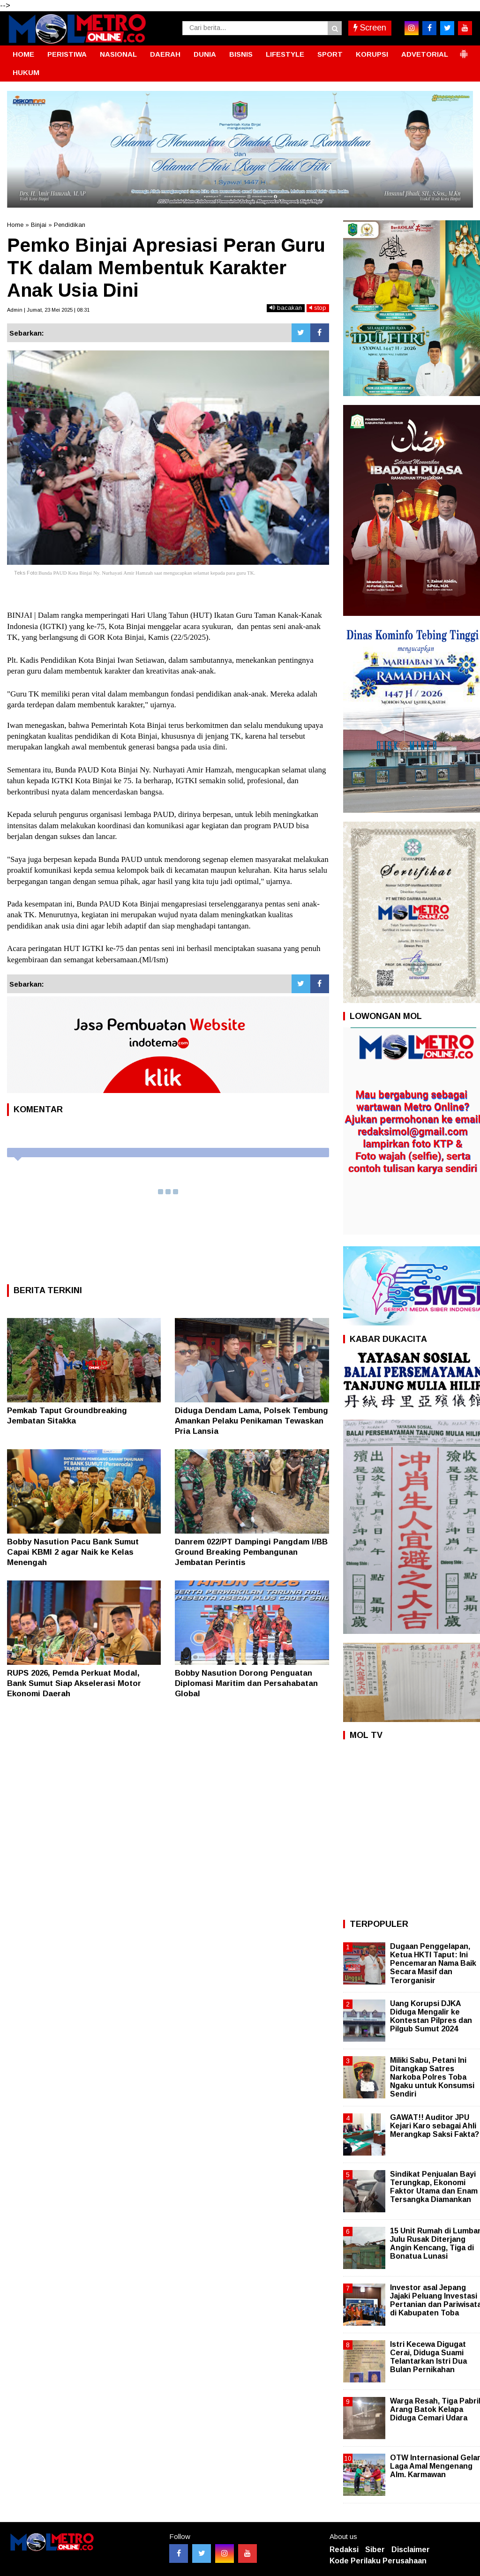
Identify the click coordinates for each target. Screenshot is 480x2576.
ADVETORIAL (424, 54)
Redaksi (344, 2550)
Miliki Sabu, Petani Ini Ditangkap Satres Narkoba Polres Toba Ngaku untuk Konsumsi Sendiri (432, 2077)
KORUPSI (372, 54)
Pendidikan (69, 224)
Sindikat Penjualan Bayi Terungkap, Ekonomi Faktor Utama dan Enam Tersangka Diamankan (434, 2187)
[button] (463, 50)
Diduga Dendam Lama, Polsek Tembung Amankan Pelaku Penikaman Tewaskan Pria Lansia (251, 1421)
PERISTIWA (67, 54)
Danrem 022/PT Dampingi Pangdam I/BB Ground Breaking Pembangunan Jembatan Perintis (251, 1552)
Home (15, 224)
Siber (375, 2550)
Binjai (38, 224)
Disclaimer (410, 2550)
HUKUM (26, 72)
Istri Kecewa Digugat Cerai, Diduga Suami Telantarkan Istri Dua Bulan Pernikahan (428, 2357)
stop (317, 307)
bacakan (286, 307)
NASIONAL (118, 54)
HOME (23, 54)
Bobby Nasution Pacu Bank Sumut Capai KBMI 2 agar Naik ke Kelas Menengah (73, 1552)
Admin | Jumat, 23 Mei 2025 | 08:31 (48, 310)
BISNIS (241, 54)
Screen (369, 27)
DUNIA (205, 54)
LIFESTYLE (285, 54)
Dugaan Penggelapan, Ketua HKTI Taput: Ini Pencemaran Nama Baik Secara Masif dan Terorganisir (433, 1963)
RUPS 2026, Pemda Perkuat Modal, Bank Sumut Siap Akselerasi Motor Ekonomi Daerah (74, 1683)
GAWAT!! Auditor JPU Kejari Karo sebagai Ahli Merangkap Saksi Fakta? (434, 2125)
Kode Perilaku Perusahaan (378, 2561)
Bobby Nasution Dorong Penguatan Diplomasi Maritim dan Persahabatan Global (246, 1683)
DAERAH (165, 54)
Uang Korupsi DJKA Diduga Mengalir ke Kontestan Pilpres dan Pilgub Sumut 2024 (431, 2016)
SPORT (330, 54)
